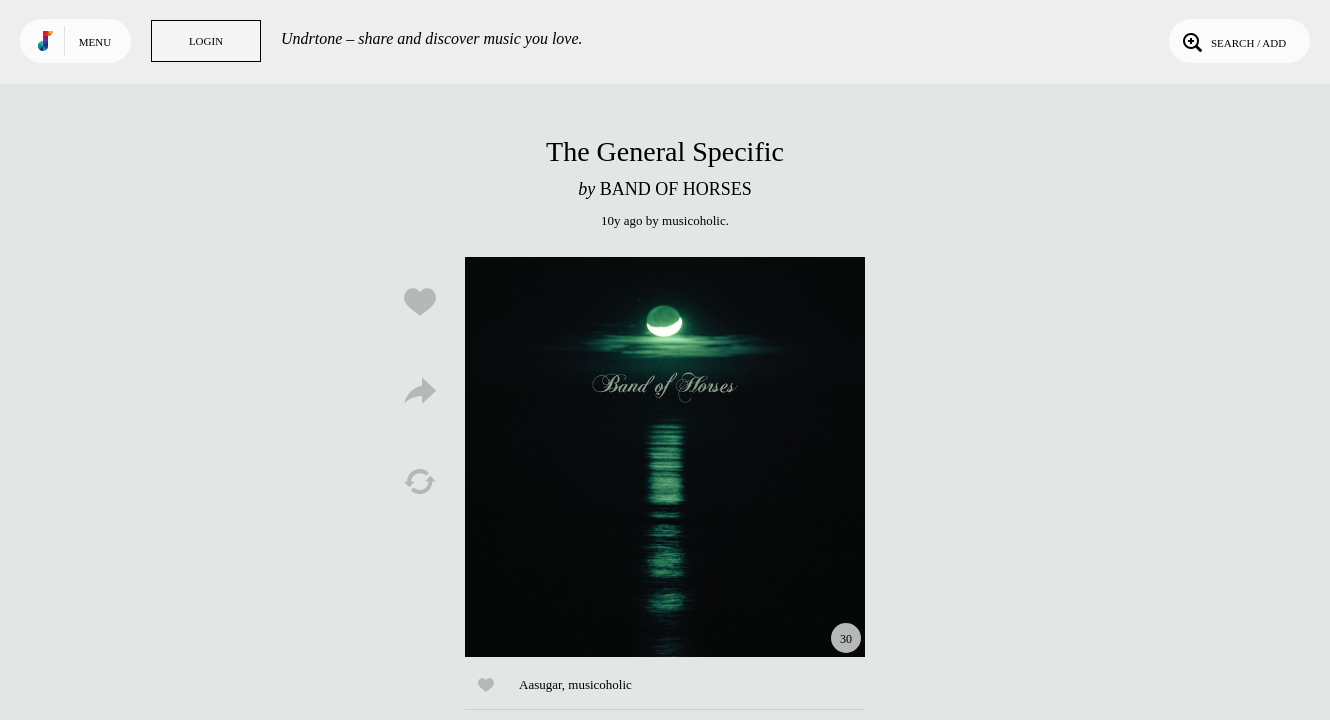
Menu (95, 42)
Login (206, 41)
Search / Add (1232, 41)
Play (665, 457)
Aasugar (540, 684)
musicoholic (694, 220)
